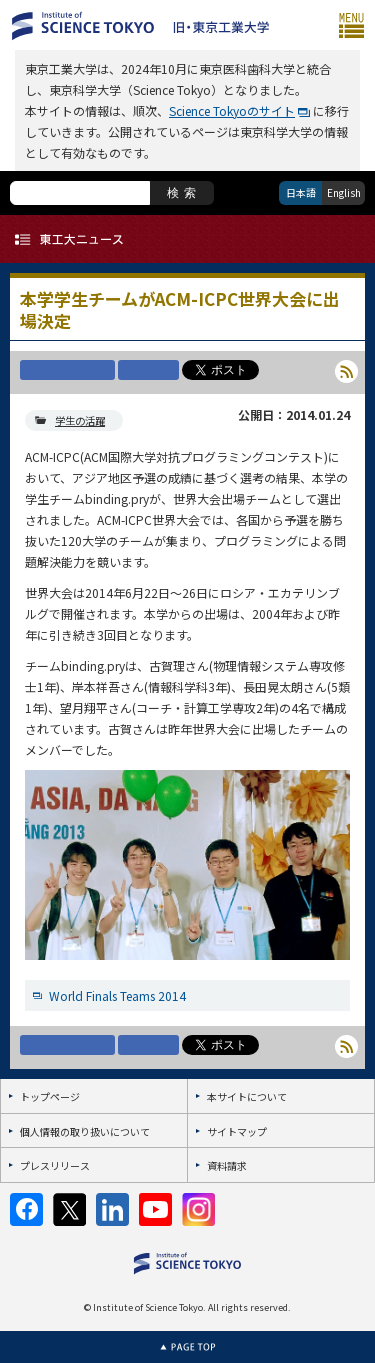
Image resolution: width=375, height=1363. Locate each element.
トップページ (50, 1096)
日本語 (301, 192)
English (344, 192)
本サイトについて (247, 1096)
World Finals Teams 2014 (117, 995)
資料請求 (227, 1165)
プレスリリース (55, 1165)
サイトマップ (237, 1131)
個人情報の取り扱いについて (85, 1131)
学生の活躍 (80, 420)
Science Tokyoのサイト (232, 110)
